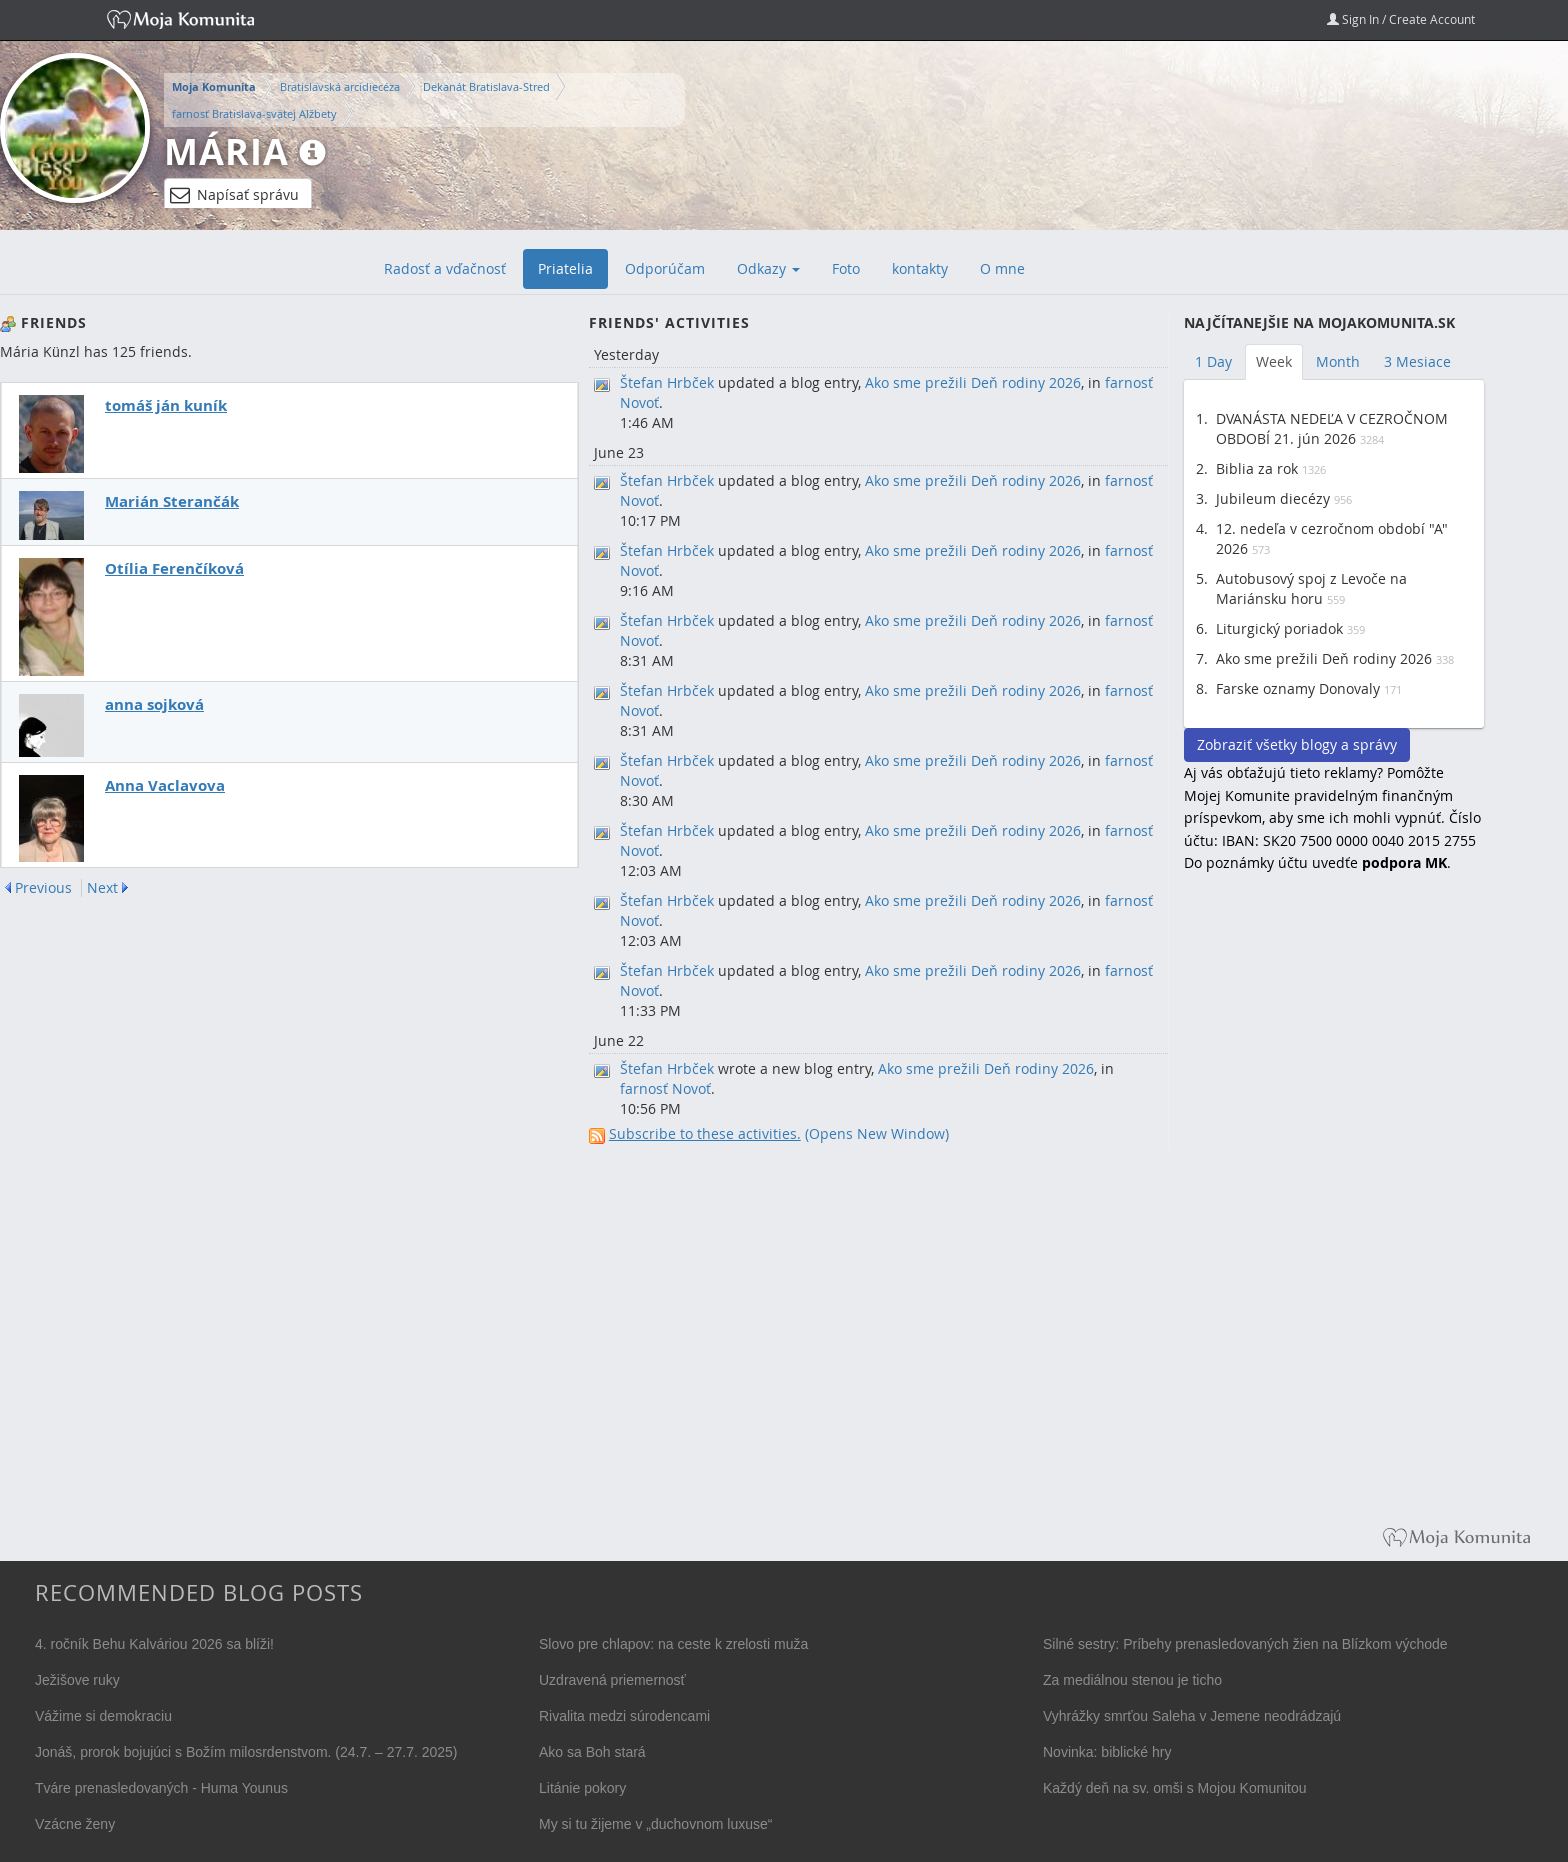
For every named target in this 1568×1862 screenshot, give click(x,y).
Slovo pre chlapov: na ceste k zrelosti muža (673, 1644)
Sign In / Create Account (1401, 19)
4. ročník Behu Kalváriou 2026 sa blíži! (154, 1644)
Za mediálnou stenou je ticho (1132, 1680)
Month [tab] (1338, 361)
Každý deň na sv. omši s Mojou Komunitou (1175, 1788)
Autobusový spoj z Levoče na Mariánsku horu (1311, 588)
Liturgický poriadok (1279, 628)
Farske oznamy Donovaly (1298, 688)
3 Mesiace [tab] (1417, 361)
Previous (43, 888)
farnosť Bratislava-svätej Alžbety (254, 113)
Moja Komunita (214, 87)
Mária (226, 151)
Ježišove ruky (77, 1680)
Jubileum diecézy (1273, 498)
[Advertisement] (1334, 1214)
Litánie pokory (582, 1788)
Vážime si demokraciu (103, 1716)
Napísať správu (234, 195)
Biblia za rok (1257, 468)
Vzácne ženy (75, 1824)
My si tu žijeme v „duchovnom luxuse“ (655, 1824)
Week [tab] (1274, 361)
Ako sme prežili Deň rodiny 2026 (973, 382)
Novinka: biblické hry (1107, 1752)
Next (102, 888)
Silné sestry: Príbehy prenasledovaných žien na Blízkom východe (1245, 1644)
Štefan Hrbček (667, 382)
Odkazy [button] (768, 268)
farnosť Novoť (665, 1088)
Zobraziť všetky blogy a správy (1297, 744)
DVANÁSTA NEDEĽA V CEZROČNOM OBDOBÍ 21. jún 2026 (1332, 428)
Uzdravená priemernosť (612, 1680)
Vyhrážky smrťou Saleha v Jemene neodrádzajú (1192, 1716)
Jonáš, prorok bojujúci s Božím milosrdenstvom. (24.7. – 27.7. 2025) (246, 1752)
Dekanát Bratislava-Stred (486, 86)
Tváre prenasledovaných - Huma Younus (161, 1788)
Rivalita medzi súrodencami (624, 1716)
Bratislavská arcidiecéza (340, 86)
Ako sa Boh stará (592, 1752)
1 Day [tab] (1213, 361)
